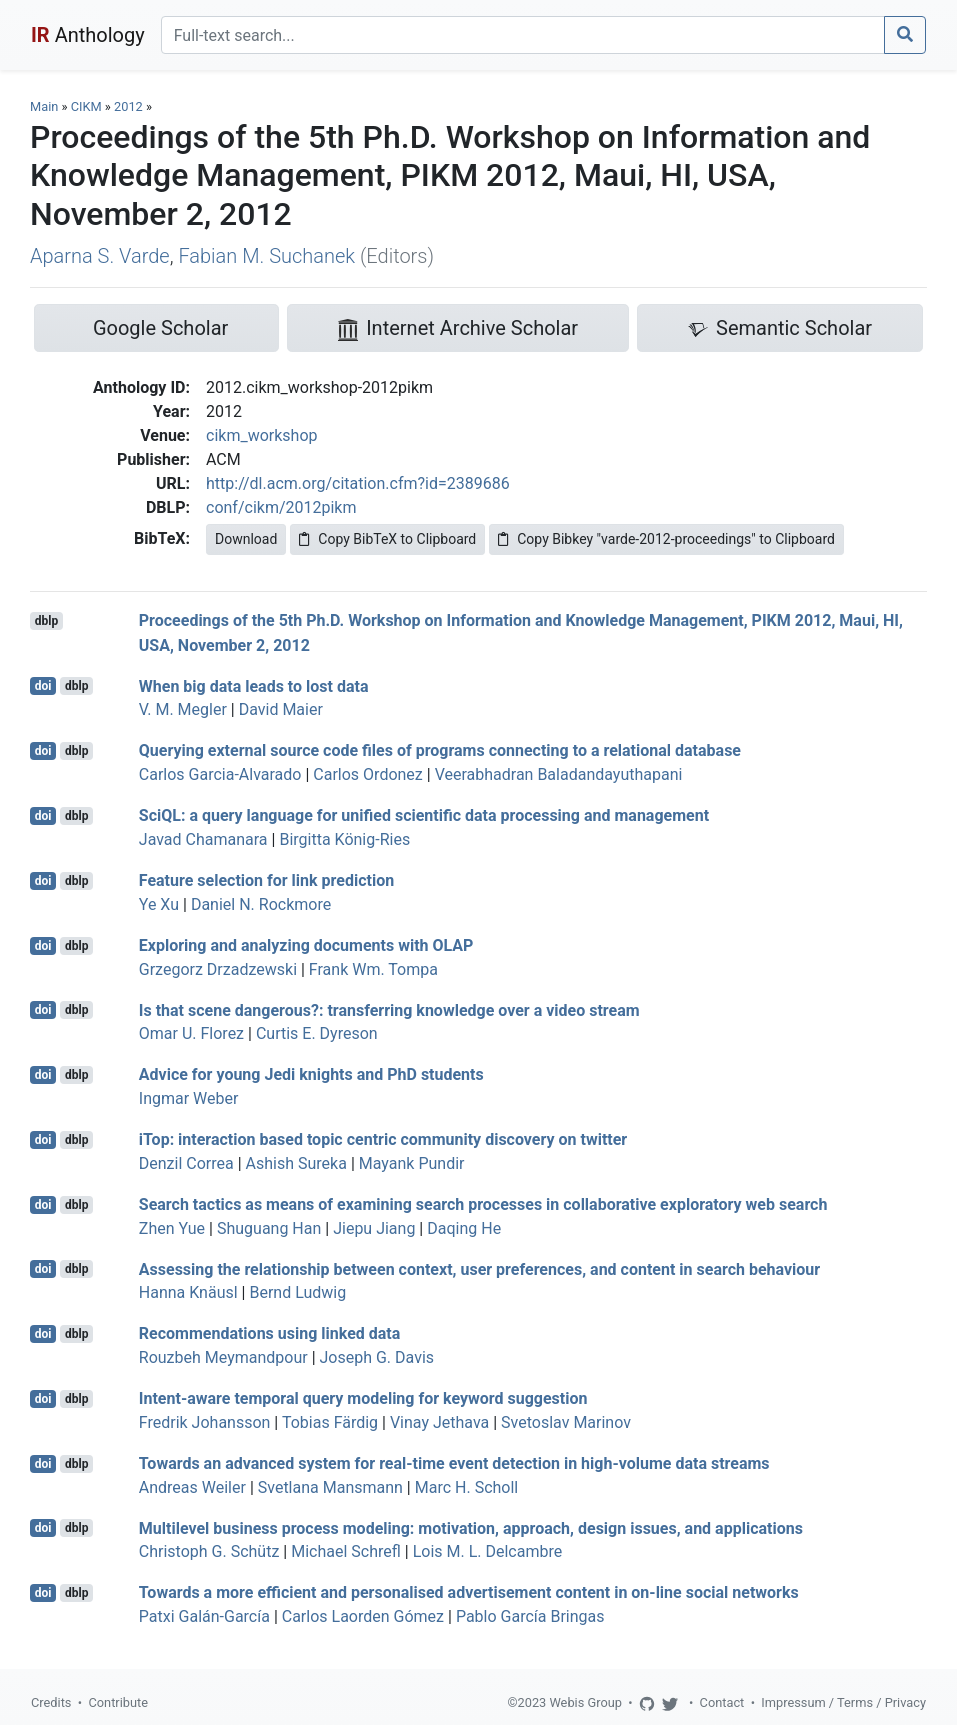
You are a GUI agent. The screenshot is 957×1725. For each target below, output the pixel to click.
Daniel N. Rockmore (261, 904)
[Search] (523, 35)
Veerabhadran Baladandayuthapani (559, 774)
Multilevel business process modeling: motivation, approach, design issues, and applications (471, 1527)
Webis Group (585, 1702)
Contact (722, 1702)
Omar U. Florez (191, 1033)
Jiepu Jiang (374, 1228)
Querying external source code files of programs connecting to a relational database (440, 750)
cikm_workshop (261, 435)
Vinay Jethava (439, 1422)
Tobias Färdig (330, 1422)
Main (44, 106)
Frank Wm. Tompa (373, 969)
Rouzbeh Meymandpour (223, 1357)
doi (43, 686)
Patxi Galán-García (204, 1616)
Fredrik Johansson (205, 1422)
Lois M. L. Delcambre (488, 1551)
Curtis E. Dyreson (317, 1033)
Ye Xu (159, 904)
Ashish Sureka (296, 1163)
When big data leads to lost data (254, 685)
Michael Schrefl (346, 1551)
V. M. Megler (183, 709)
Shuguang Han (269, 1228)
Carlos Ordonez (367, 774)
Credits (51, 1702)
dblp (46, 621)
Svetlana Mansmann (330, 1487)
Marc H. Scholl (466, 1487)
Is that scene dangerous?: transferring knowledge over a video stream (389, 1009)
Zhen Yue (172, 1228)
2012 (128, 106)
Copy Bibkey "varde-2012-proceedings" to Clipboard (666, 539)
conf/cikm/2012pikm (281, 507)
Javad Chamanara (203, 839)
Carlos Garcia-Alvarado (220, 774)
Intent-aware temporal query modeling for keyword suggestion (363, 1398)
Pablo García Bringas (530, 1616)
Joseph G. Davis (377, 1357)
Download (246, 539)
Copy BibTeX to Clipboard (387, 539)
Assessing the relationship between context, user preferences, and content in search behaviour (479, 1268)
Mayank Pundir (412, 1163)
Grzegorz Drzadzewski (218, 969)
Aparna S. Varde (100, 256)
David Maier (281, 709)
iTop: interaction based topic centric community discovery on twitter (383, 1139)
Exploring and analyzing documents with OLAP (306, 945)
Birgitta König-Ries (344, 839)
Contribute (118, 1702)
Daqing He (464, 1228)
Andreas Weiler (192, 1487)
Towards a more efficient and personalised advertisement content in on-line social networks (469, 1592)
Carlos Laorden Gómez (363, 1616)
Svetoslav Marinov (566, 1422)
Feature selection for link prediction (266, 880)
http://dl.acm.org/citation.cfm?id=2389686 (358, 483)
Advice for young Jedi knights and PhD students (311, 1074)
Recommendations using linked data (270, 1333)
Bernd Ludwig (297, 1292)
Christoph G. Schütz (209, 1551)
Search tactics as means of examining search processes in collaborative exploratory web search (483, 1204)
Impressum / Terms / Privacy (843, 1702)
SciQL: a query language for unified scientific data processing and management (424, 815)
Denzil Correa (186, 1163)
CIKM (86, 106)
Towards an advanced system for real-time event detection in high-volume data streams (454, 1463)
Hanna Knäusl (188, 1292)
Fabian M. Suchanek (266, 256)
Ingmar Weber (189, 1098)
